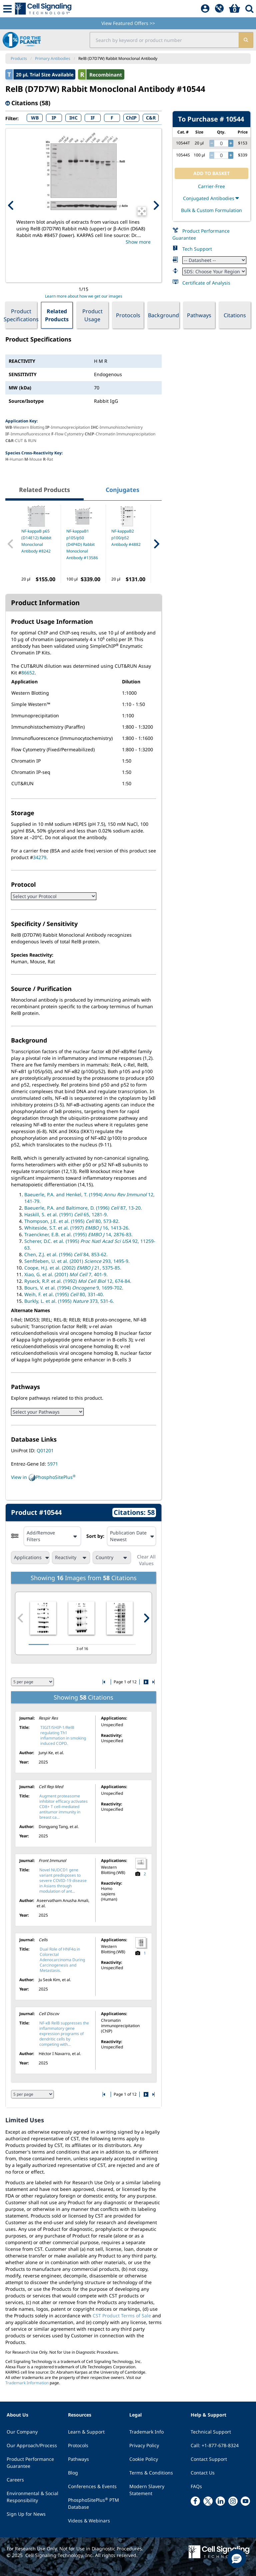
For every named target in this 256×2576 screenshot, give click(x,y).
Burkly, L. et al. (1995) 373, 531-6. (69, 1301)
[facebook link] (195, 2501)
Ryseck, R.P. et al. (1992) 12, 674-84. (77, 1281)
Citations (235, 315)
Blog (73, 2472)
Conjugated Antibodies (211, 198)
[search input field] (164, 40)
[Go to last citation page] (153, 1682)
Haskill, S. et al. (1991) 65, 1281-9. (66, 1214)
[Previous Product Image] (11, 205)
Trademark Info (146, 2432)
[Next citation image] (146, 1618)
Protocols (128, 315)
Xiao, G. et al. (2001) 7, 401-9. (66, 1274)
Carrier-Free (211, 186)
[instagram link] (233, 2501)
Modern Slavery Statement (146, 2489)
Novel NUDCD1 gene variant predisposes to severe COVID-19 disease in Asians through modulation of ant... (63, 1880)
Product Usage (92, 315)
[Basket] (234, 8)
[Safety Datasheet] (214, 271)
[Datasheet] (214, 260)
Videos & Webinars (89, 2520)
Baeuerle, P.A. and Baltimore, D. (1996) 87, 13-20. (83, 1208)
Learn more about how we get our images (83, 296)
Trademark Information (27, 2383)
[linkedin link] (220, 2501)
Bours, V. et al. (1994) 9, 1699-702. (73, 1288)
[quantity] (221, 143)
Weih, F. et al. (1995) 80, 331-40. (64, 1294)
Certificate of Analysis (206, 283)
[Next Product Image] (156, 205)
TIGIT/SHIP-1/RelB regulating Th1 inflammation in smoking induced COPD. (63, 1735)
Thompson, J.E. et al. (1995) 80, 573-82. (72, 1221)
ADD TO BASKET (211, 173)
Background (163, 315)
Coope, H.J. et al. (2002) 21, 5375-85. (72, 1268)
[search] (246, 40)
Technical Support (211, 2432)
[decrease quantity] (211, 143)
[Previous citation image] (20, 1618)
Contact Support (209, 2459)
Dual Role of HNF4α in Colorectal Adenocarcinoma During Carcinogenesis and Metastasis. (62, 1959)
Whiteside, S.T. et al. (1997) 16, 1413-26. (77, 1228)
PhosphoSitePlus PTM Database (93, 2503)
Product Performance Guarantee (30, 2462)
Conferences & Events (92, 2486)
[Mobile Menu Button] (7, 9)
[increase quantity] (230, 143)
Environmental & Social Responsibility (32, 2496)
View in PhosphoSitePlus (43, 1477)
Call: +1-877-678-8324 (215, 2445)
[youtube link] (245, 2501)
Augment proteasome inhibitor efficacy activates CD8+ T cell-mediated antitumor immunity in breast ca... (63, 1806)
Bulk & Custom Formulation (211, 210)
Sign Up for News (26, 2514)
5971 (52, 1464)
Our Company (22, 2432)
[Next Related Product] (156, 544)
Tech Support (197, 249)
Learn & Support (86, 2432)
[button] (236, 2558)
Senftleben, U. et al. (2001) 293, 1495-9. (77, 1261)
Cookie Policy (143, 2459)
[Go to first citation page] (104, 1682)
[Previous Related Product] (10, 544)
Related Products (57, 315)
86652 (28, 672)
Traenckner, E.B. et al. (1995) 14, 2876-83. (78, 1234)
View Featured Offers (128, 23)
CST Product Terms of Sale (122, 2315)
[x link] (208, 2501)
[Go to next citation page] (146, 1682)
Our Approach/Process (32, 2445)
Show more (138, 242)
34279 (39, 857)
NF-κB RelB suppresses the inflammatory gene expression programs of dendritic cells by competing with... (64, 2033)
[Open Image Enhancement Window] (142, 211)
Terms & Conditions (151, 2472)
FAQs (196, 2486)
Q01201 (45, 1450)
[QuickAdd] (219, 8)
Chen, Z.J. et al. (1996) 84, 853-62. (66, 1254)
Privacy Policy (144, 2445)
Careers (15, 2479)
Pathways (199, 315)
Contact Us (203, 2472)
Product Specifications (21, 315)
